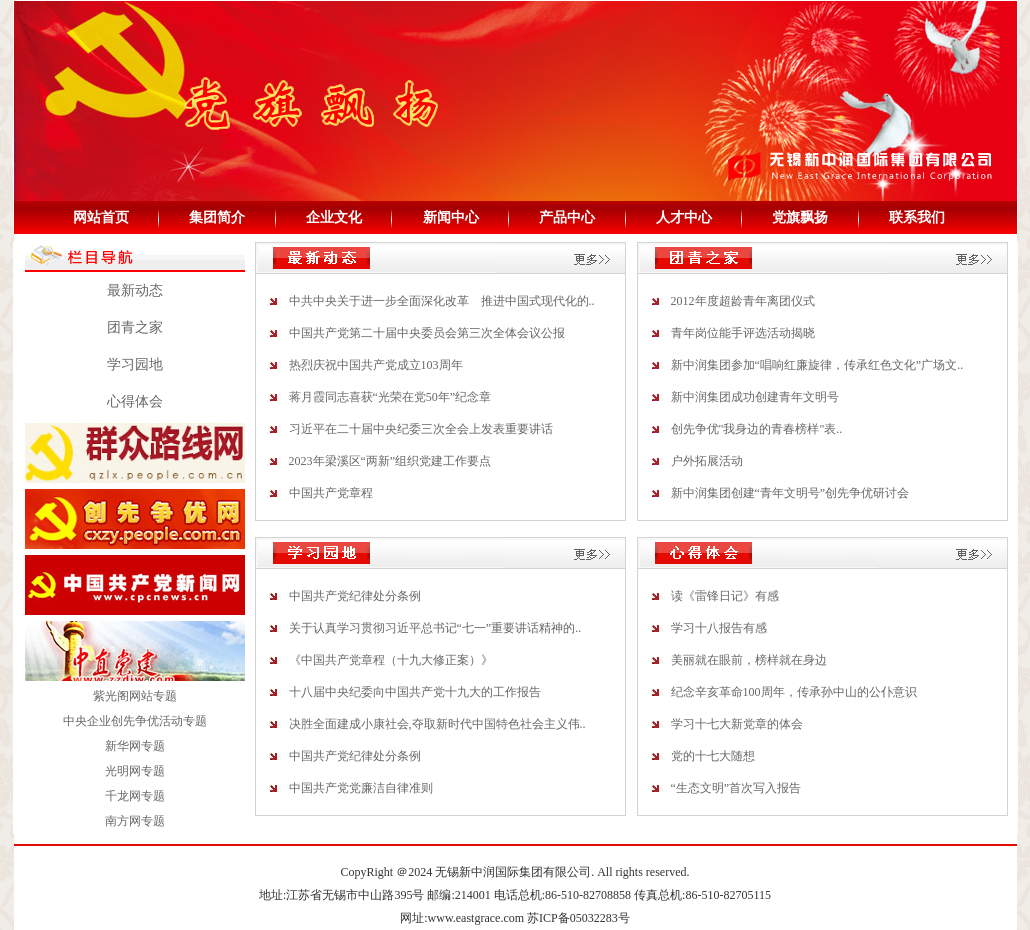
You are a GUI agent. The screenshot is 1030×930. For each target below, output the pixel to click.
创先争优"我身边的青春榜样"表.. (757, 429)
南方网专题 (135, 821)
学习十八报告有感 (719, 628)
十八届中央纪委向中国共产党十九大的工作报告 (415, 692)
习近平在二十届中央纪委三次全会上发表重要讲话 (421, 429)
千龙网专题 (135, 796)
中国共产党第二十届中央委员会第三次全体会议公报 (427, 333)
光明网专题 (135, 771)
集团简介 (217, 217)
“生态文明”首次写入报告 (736, 788)
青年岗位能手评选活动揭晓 (743, 333)
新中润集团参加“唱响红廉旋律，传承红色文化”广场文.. (817, 365)
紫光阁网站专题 (135, 696)
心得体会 (135, 401)
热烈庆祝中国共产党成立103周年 (376, 365)
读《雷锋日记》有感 (725, 596)
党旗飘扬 (800, 217)
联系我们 (917, 217)
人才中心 (684, 217)
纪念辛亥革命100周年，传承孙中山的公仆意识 (794, 692)
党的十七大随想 (713, 756)
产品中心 (567, 217)
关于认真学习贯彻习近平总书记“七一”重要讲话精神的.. (435, 628)
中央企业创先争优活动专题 (135, 721)
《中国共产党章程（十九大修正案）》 (391, 660)
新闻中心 (451, 217)
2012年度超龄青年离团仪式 (743, 301)
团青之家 (135, 327)
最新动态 (135, 290)
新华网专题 (135, 746)
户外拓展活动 (707, 461)
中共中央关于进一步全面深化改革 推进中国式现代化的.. (442, 301)
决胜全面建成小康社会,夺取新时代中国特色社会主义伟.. (437, 724)
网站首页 (101, 217)
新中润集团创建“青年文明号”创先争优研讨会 (790, 493)
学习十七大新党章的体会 (737, 724)
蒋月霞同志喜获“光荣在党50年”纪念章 (390, 397)
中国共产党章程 (331, 493)
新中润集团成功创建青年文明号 (755, 397)
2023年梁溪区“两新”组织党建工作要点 (390, 461)
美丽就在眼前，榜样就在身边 (749, 660)
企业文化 (334, 217)
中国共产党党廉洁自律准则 (361, 788)
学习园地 (135, 364)
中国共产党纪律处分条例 (355, 596)
